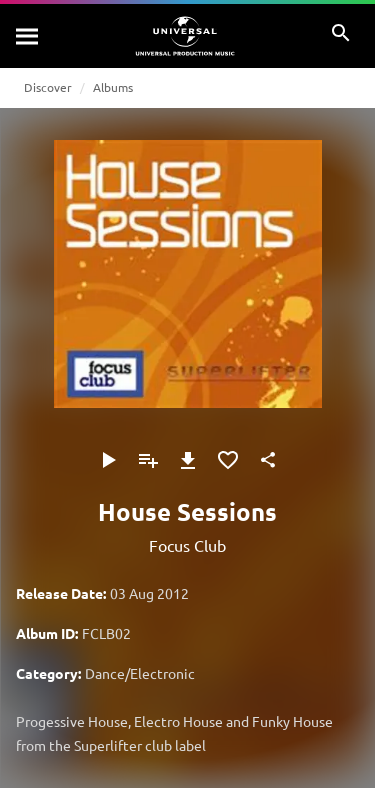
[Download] (188, 460)
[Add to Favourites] (228, 460)
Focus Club (187, 545)
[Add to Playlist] (148, 460)
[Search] (28, 36)
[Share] (268, 460)
